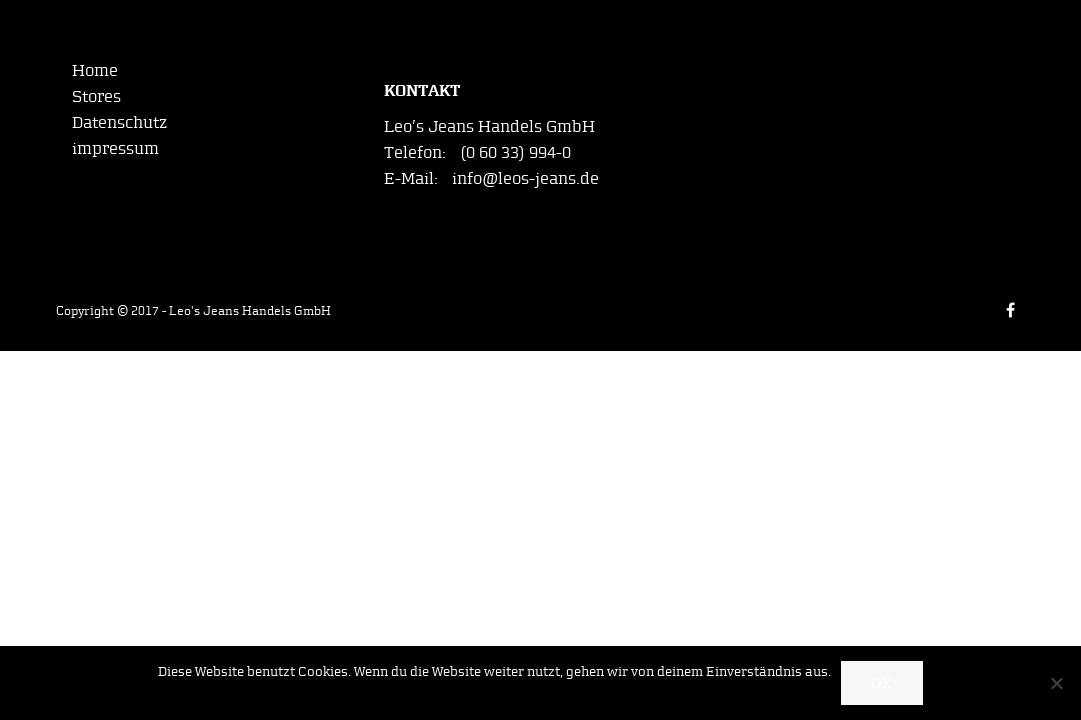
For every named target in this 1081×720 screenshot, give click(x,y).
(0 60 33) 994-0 (515, 152)
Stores (96, 96)
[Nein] (1056, 683)
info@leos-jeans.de (525, 178)
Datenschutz (119, 122)
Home (95, 70)
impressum (115, 148)
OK (882, 683)
